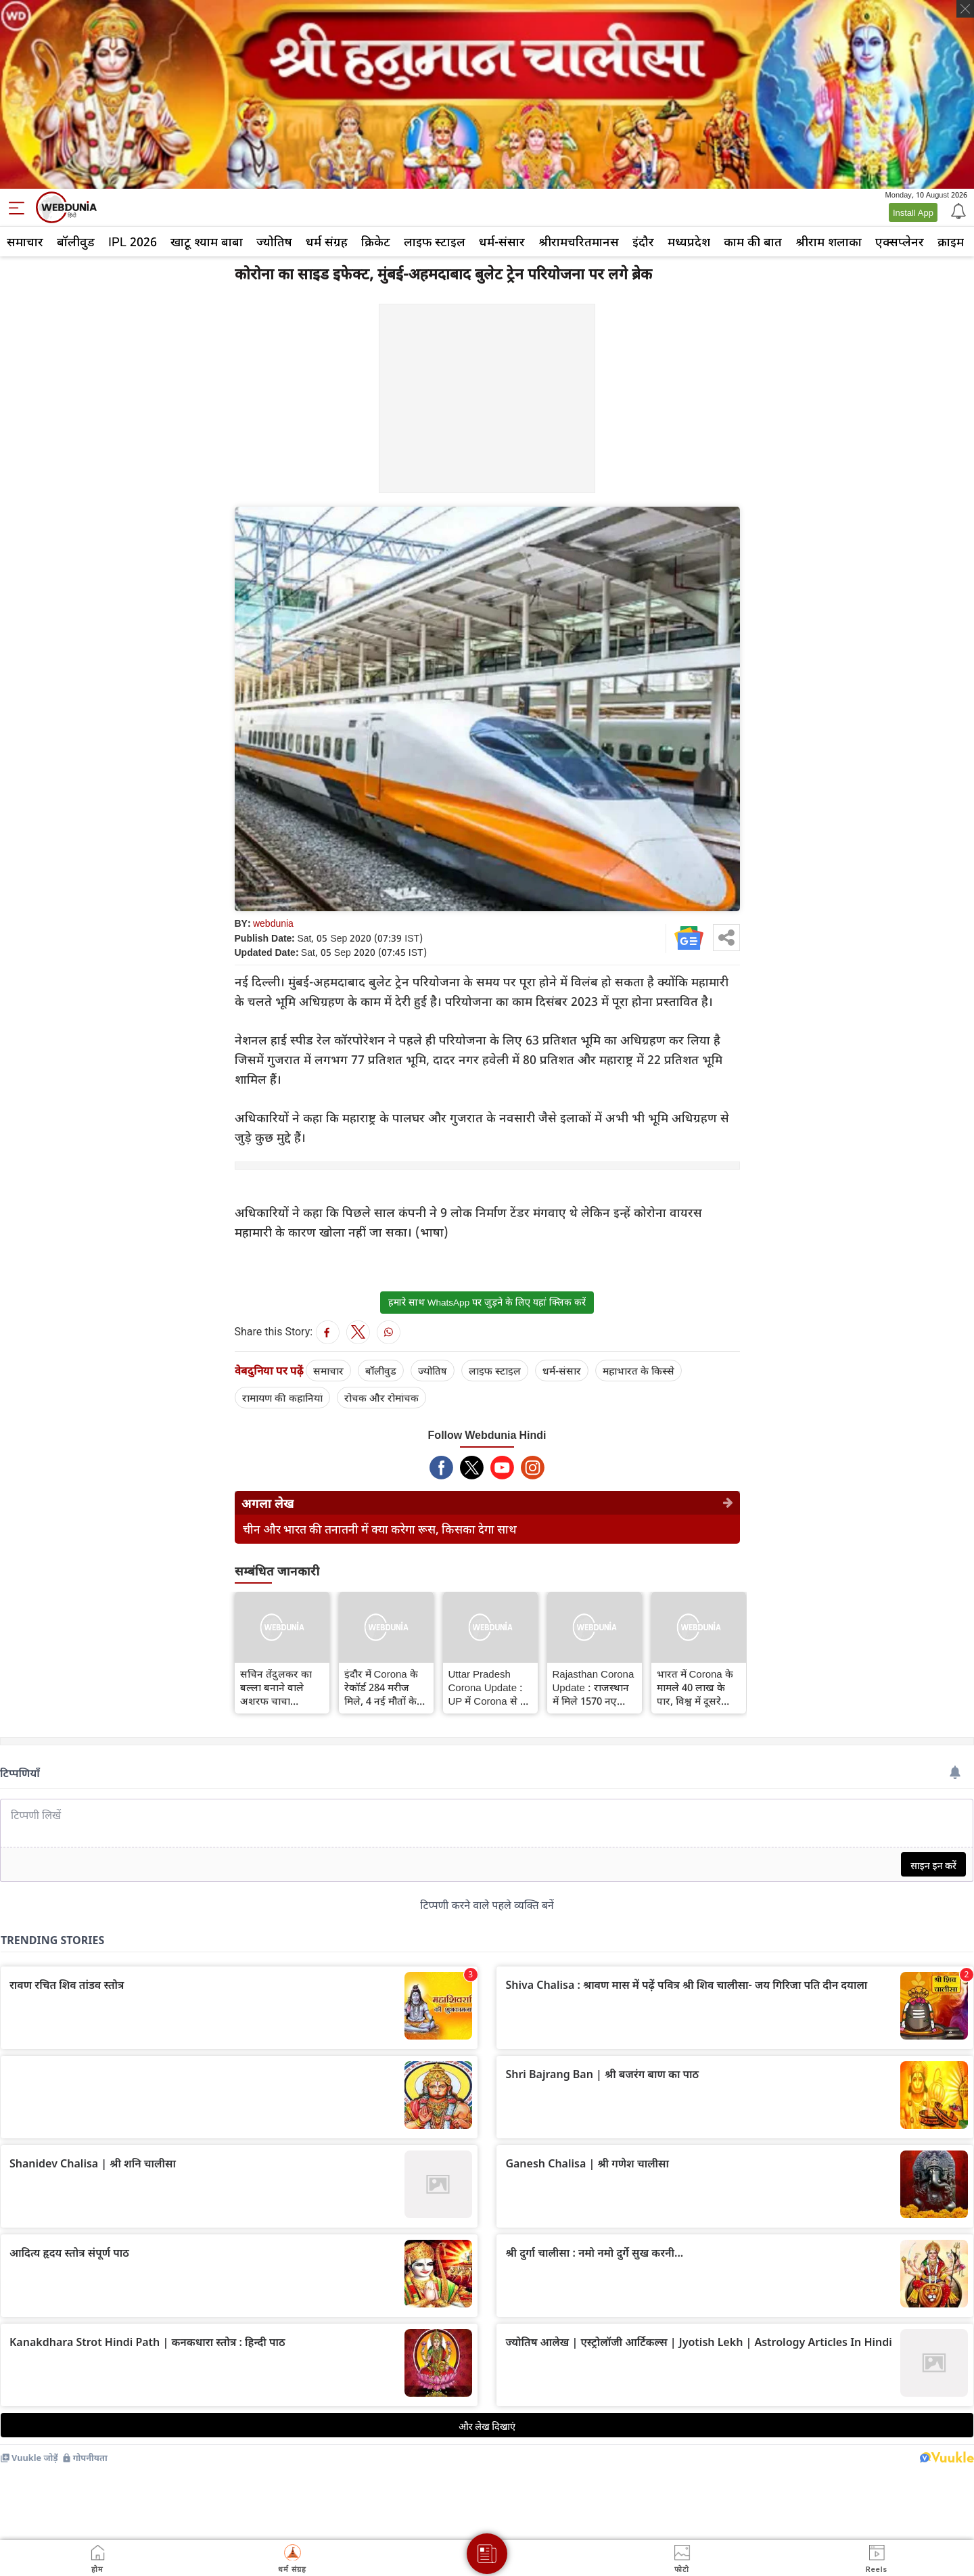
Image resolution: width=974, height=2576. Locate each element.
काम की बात (753, 241)
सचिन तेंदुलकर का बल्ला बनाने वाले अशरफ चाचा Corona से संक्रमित (278, 1687)
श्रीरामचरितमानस (578, 241)
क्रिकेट (375, 241)
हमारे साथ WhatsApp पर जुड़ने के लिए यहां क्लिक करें (487, 1302)
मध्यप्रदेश (689, 241)
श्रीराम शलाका (828, 241)
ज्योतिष (274, 241)
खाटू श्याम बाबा (206, 241)
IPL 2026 (132, 241)
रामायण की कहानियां (282, 1397)
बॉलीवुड (76, 241)
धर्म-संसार (502, 241)
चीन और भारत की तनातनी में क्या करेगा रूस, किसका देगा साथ (380, 1529)
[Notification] (957, 210)
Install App (913, 212)
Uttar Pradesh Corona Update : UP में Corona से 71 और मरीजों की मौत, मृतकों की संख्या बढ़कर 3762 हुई (489, 1687)
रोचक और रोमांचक (381, 1397)
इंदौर (643, 241)
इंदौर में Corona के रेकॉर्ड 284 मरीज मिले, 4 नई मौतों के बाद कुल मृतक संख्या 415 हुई (384, 1687)
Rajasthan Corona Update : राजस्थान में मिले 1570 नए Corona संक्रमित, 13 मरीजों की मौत (594, 1687)
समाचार (25, 241)
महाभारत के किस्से (638, 1370)
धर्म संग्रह (327, 241)
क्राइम (950, 241)
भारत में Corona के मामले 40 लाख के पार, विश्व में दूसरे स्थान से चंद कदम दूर (697, 1687)
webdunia (273, 923)
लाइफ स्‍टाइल (434, 241)
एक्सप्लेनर (899, 241)
